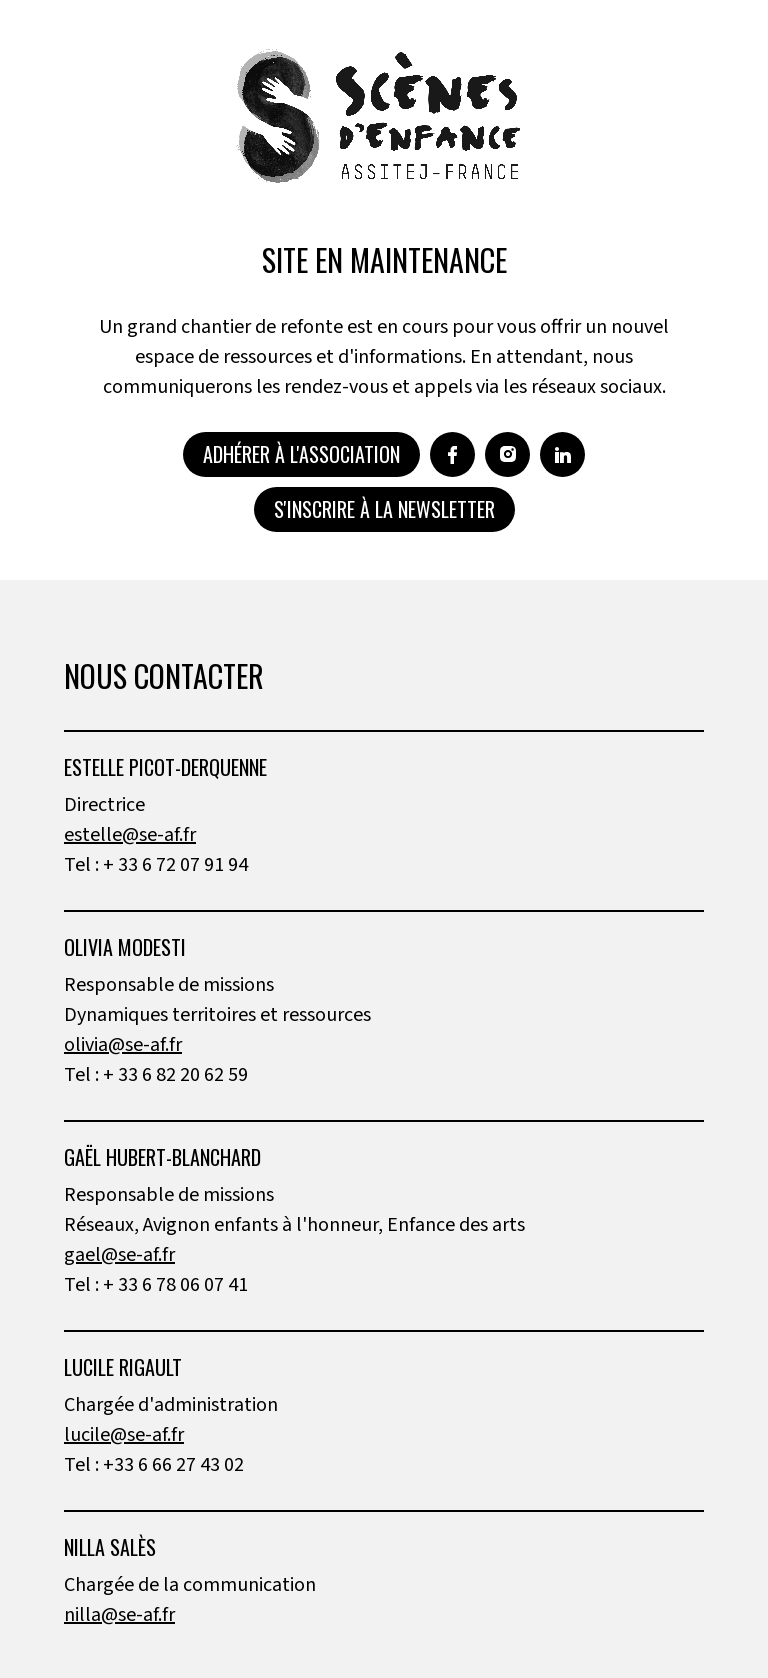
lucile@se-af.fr (124, 1435)
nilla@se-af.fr (119, 1615)
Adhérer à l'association (301, 454)
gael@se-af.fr (119, 1255)
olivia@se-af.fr (123, 1045)
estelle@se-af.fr (130, 835)
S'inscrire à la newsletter (384, 509)
